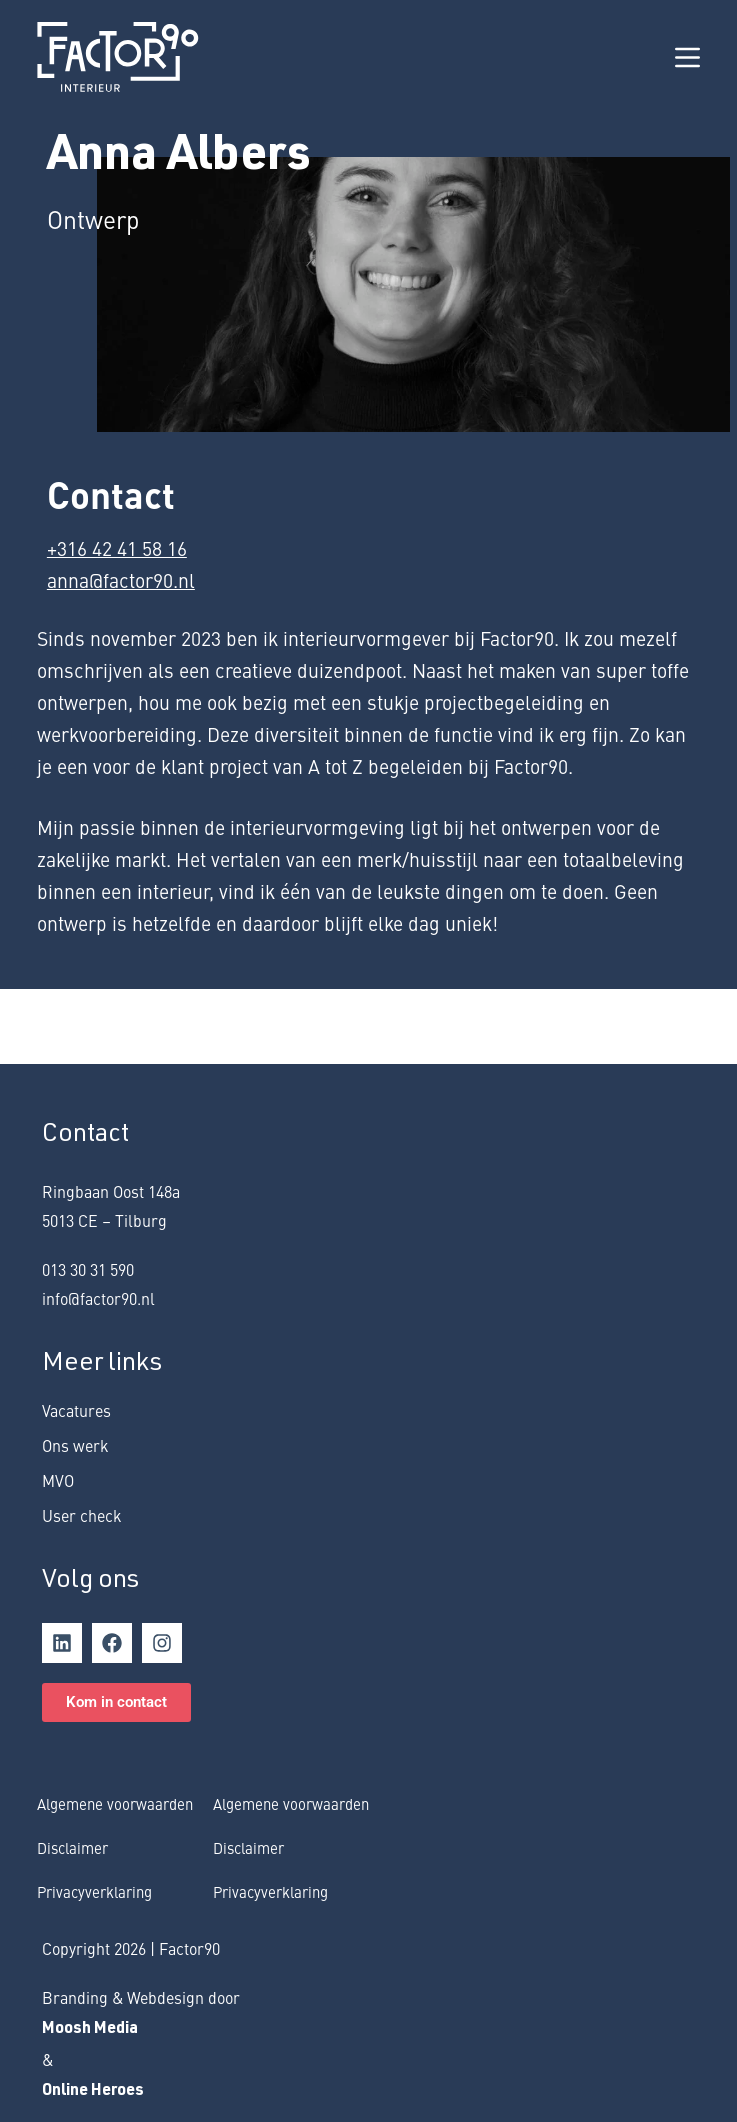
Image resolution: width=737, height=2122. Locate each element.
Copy (59, 1948)
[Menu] (687, 57)
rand (69, 1997)
